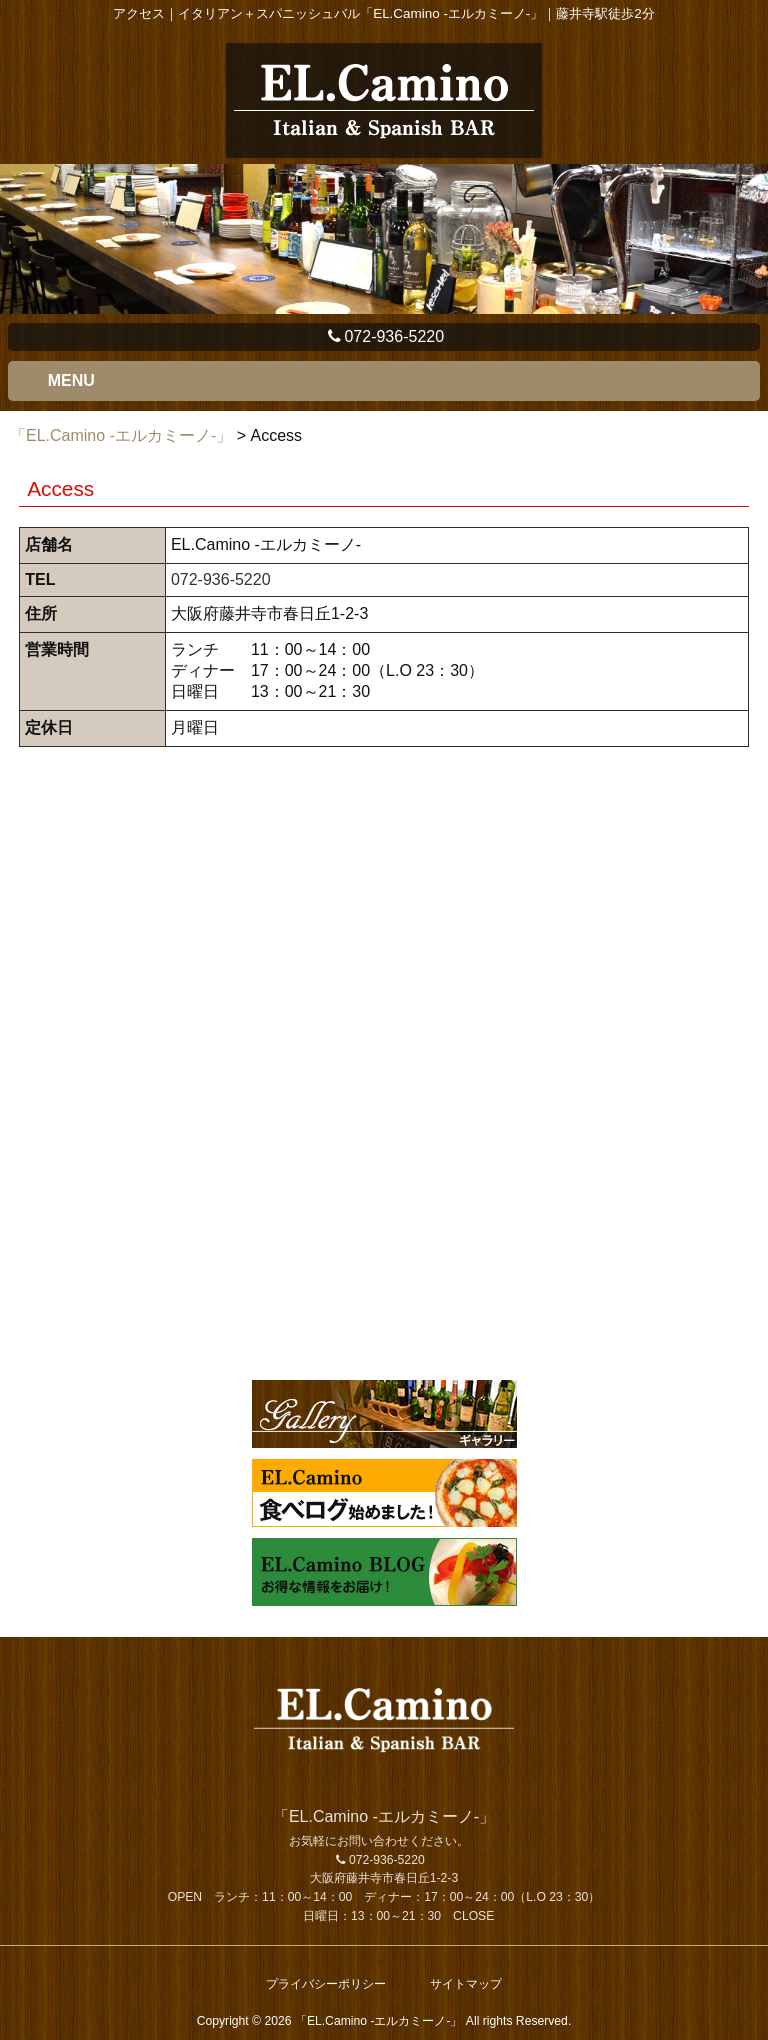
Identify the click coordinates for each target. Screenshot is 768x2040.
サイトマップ (466, 1984)
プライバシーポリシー (326, 1984)
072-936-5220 (384, 336)
